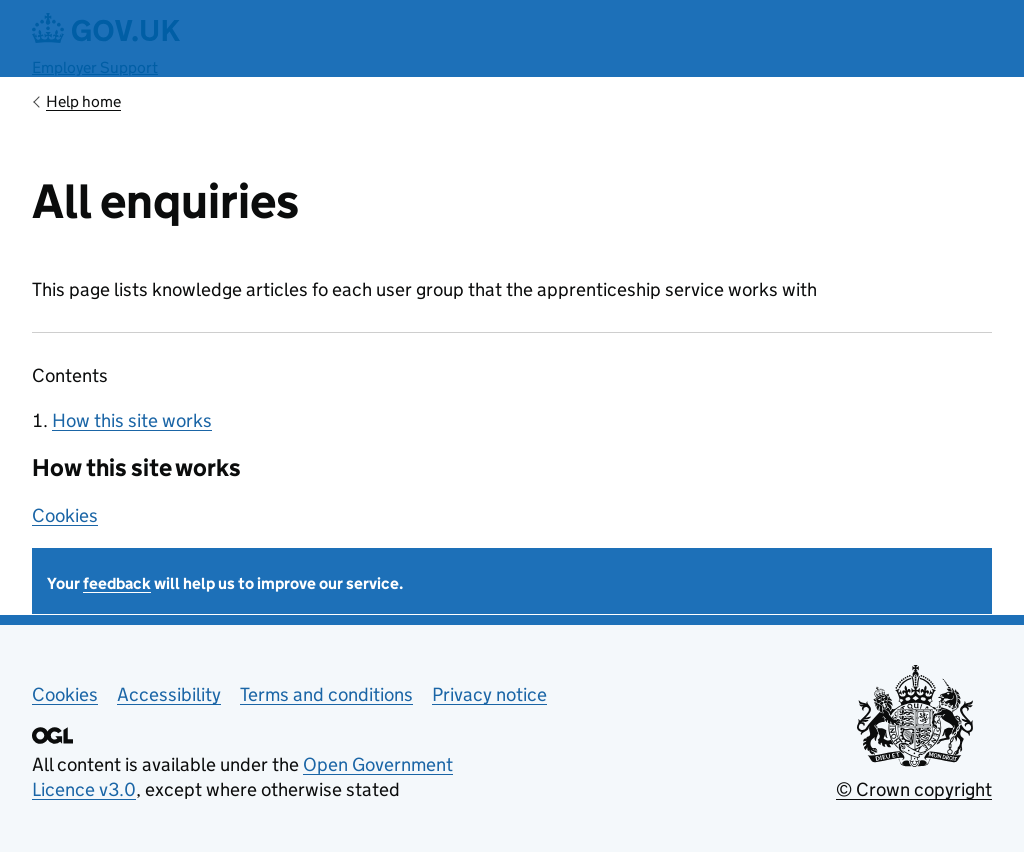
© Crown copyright (914, 789)
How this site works (132, 420)
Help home (83, 101)
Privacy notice (489, 694)
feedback (117, 583)
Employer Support (95, 67)
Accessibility (169, 694)
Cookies (65, 515)
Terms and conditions (326, 694)
